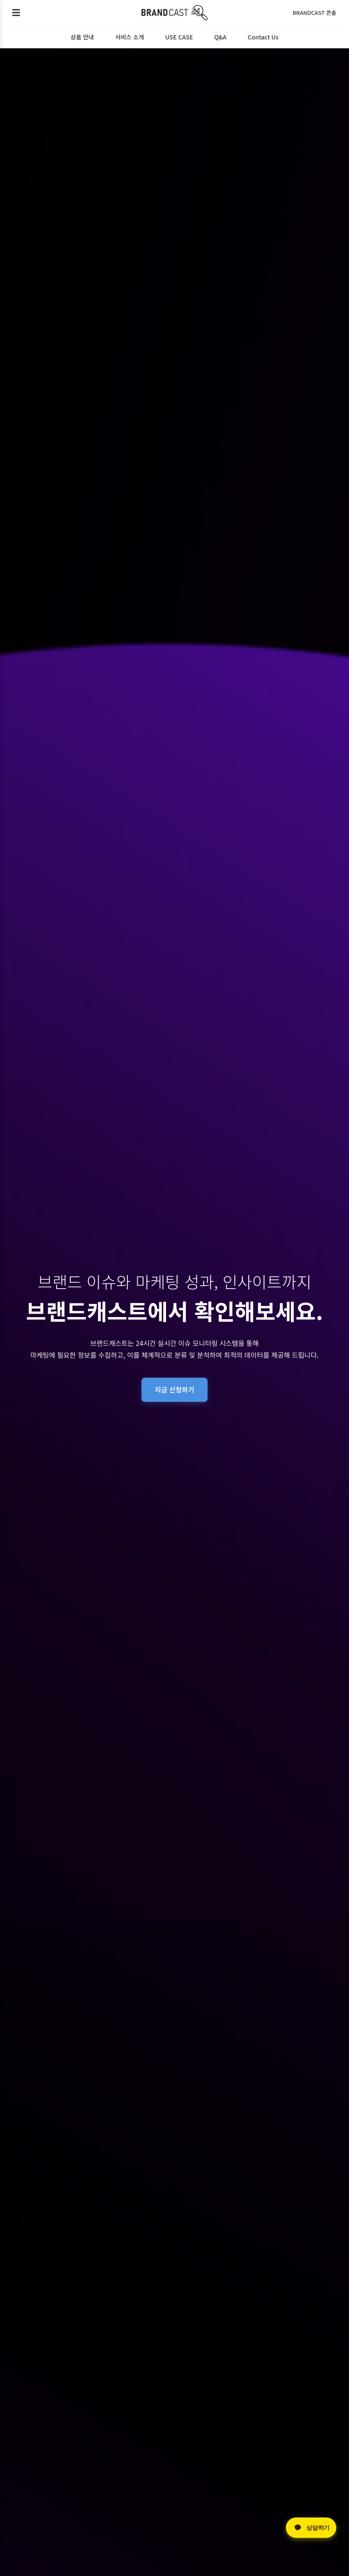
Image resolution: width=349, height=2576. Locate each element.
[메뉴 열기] (16, 12)
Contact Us (263, 37)
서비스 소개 (129, 37)
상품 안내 (82, 37)
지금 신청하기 (174, 1389)
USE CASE (179, 37)
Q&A (220, 37)
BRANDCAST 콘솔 (314, 12)
